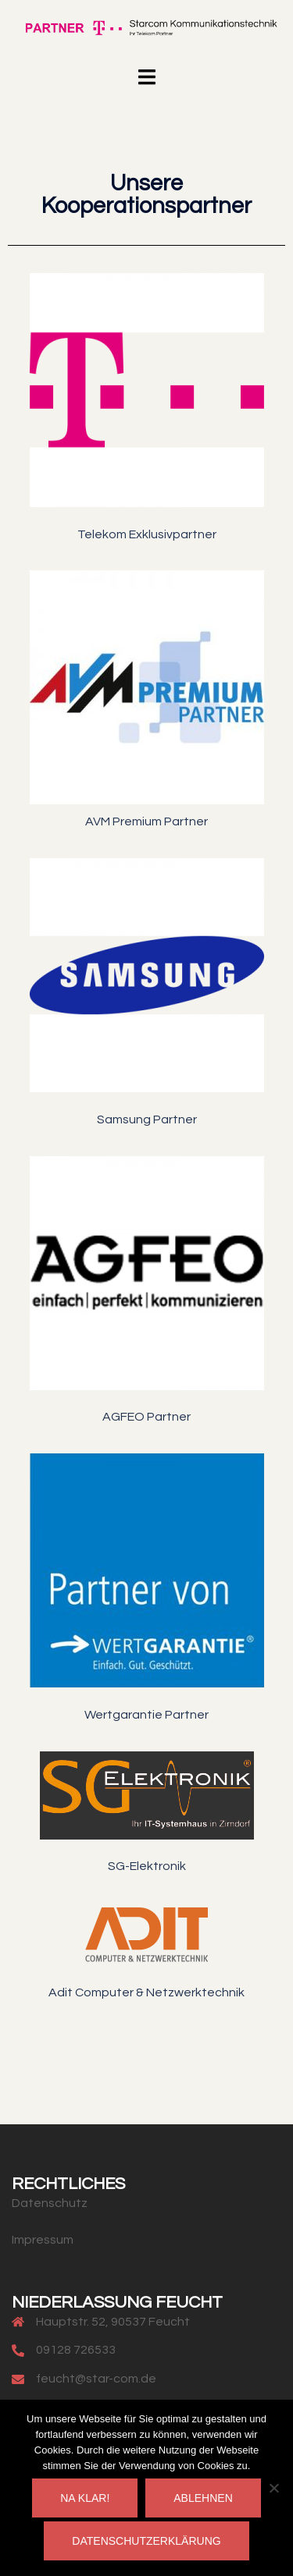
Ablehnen (202, 2498)
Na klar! (84, 2498)
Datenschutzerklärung (146, 2541)
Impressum (42, 2240)
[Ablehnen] (273, 2488)
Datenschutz (50, 2203)
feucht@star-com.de (96, 2378)
